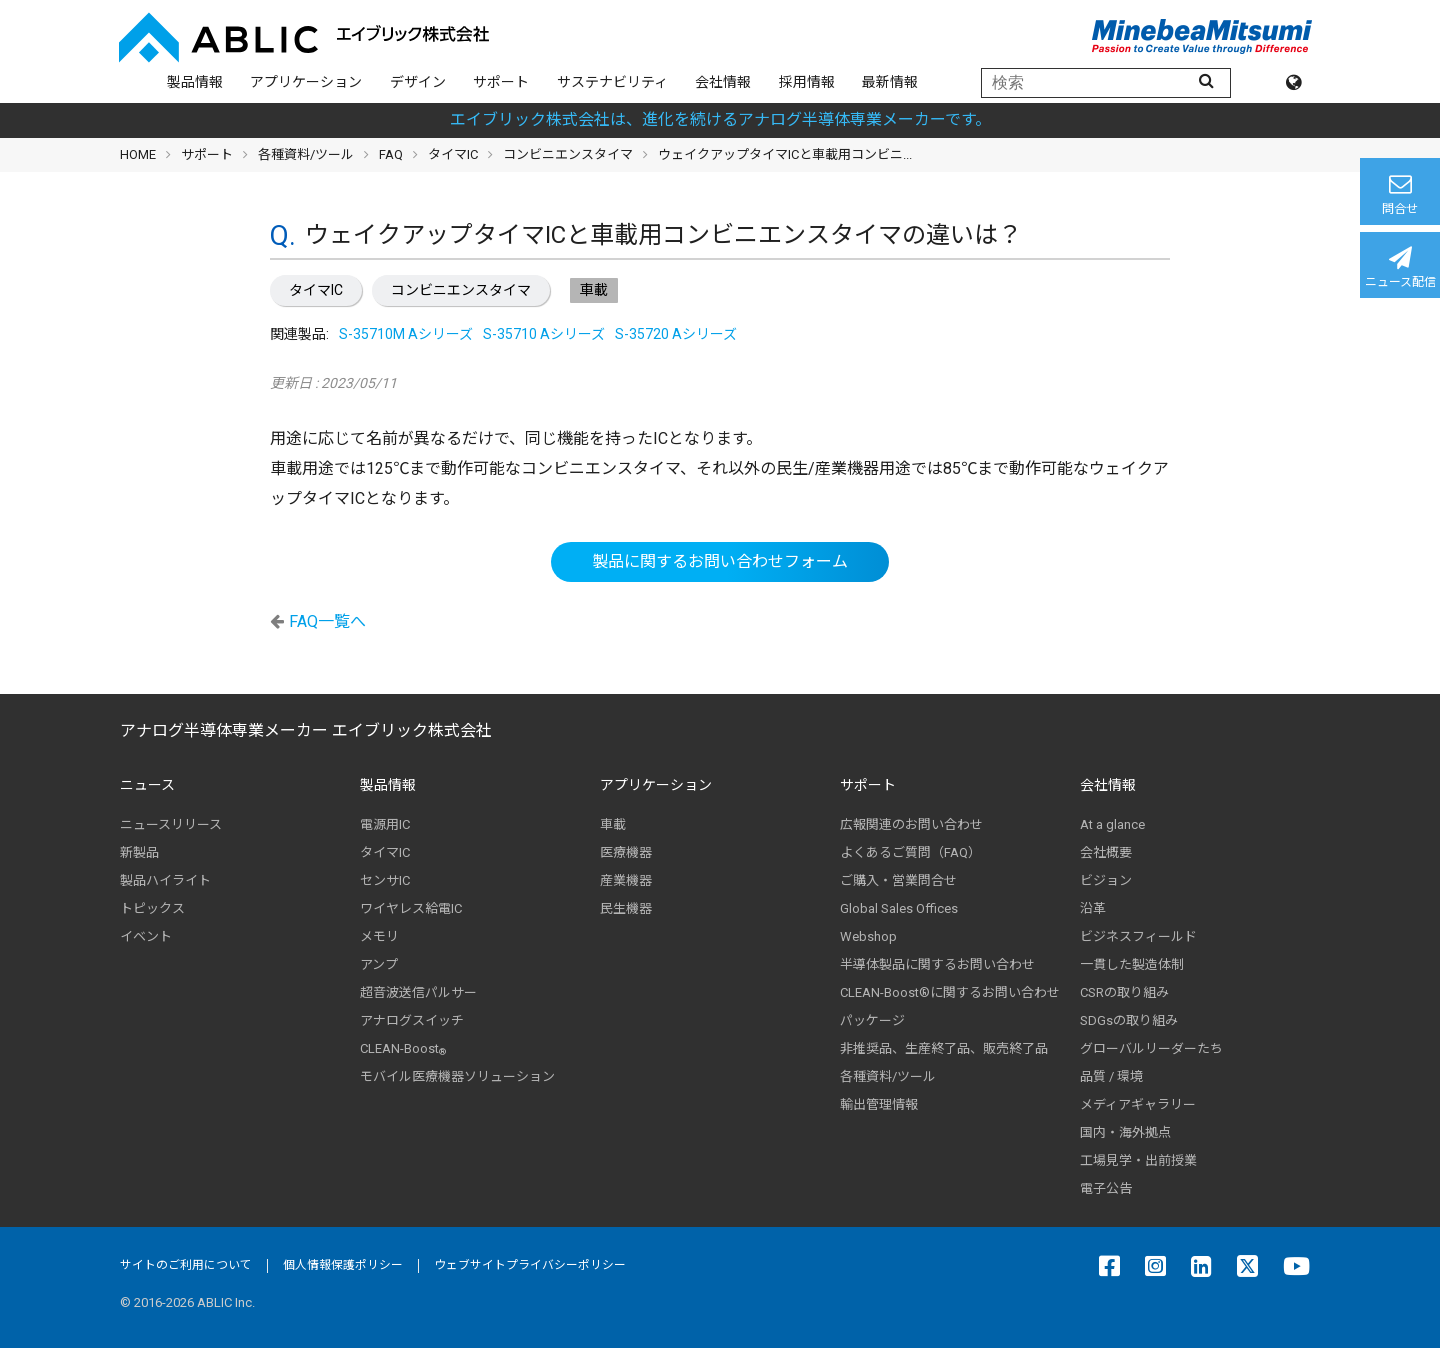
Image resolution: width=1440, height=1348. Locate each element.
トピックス (152, 908)
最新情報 (890, 82)
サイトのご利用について (186, 1265)
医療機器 (626, 852)
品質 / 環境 (1111, 1076)
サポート (501, 82)
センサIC (385, 880)
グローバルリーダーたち (1151, 1048)
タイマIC (316, 290)
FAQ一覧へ (327, 621)
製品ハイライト (165, 880)
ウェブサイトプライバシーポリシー (530, 1265)
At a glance (1112, 824)
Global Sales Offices (899, 908)
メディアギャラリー (1138, 1104)
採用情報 (807, 82)
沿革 (1093, 908)
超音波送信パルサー (418, 992)
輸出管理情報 (879, 1104)
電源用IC (385, 824)
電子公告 (1106, 1188)
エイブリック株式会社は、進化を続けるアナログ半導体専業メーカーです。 (720, 119)
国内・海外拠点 (1125, 1132)
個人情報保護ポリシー (343, 1265)
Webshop (868, 936)
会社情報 (723, 82)
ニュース (147, 785)
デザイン (418, 82)
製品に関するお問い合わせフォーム (720, 561)
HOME (138, 154)
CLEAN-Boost (403, 1049)
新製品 (139, 852)
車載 (613, 824)
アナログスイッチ (412, 1020)
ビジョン (1106, 880)
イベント (146, 936)
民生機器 (626, 908)
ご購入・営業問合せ (898, 880)
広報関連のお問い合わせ (911, 824)
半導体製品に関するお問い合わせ (937, 964)
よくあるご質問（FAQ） (910, 852)
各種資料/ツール (306, 154)
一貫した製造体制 (1132, 964)
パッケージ (872, 1020)
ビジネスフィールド (1138, 936)
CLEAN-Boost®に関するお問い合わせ (950, 992)
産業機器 (626, 880)
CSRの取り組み (1124, 992)
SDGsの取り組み (1129, 1020)
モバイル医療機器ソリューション (457, 1076)
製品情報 (195, 82)
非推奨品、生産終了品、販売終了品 (944, 1048)
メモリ (379, 936)
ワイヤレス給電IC (411, 908)
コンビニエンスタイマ (461, 290)
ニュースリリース (171, 824)
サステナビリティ (612, 82)
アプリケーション (306, 82)
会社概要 (1106, 852)
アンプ (379, 964)
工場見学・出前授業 (1138, 1160)
